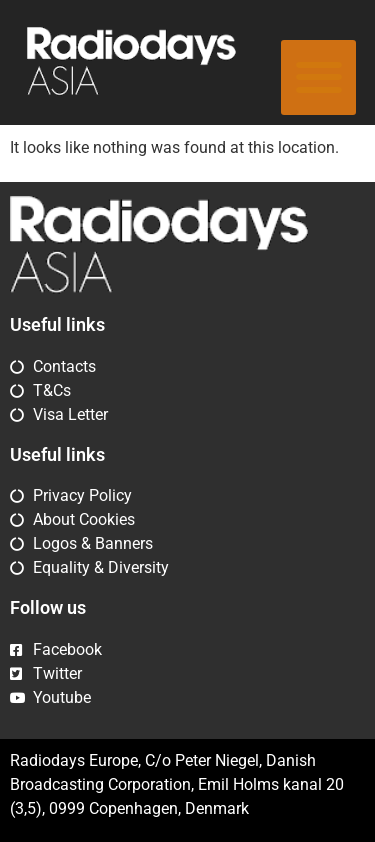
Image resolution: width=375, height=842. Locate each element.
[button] (318, 77)
